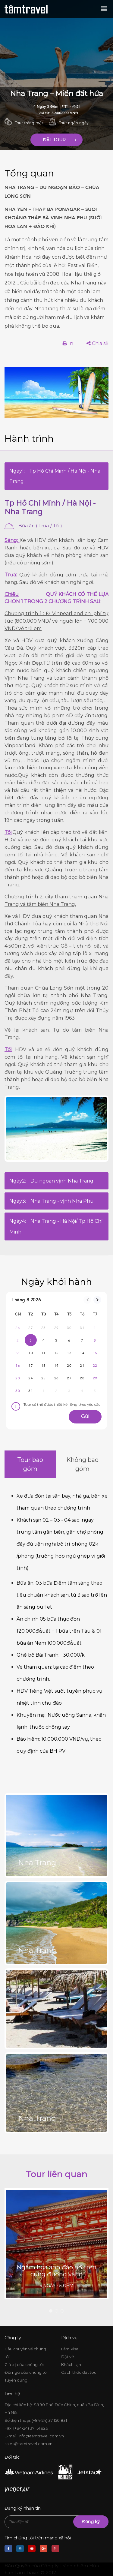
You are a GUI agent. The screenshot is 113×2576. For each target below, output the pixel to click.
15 (95, 1353)
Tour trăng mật (29, 123)
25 (43, 1378)
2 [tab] (56, 2311)
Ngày (54, 476)
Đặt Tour (54, 140)
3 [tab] (62, 2311)
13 (69, 1353)
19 (56, 1365)
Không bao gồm (82, 1464)
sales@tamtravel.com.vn (28, 2443)
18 (43, 1365)
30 (17, 1390)
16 (17, 1365)
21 (82, 1365)
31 (30, 1390)
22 (95, 1365)
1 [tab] (50, 2311)
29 (95, 1378)
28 (82, 1378)
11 (43, 1353)
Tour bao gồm (30, 1464)
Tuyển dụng (16, 2380)
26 (56, 1378)
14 (82, 1353)
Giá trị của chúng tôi (24, 2364)
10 (30, 1353)
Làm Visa (69, 2348)
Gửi (85, 1416)
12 (56, 1353)
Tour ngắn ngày (74, 123)
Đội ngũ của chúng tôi (26, 2372)
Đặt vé (67, 2356)
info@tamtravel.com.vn (41, 2435)
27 (69, 1378)
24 (30, 1378)
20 (69, 1365)
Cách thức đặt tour (79, 2372)
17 (30, 1365)
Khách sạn (71, 2364)
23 (17, 1378)
